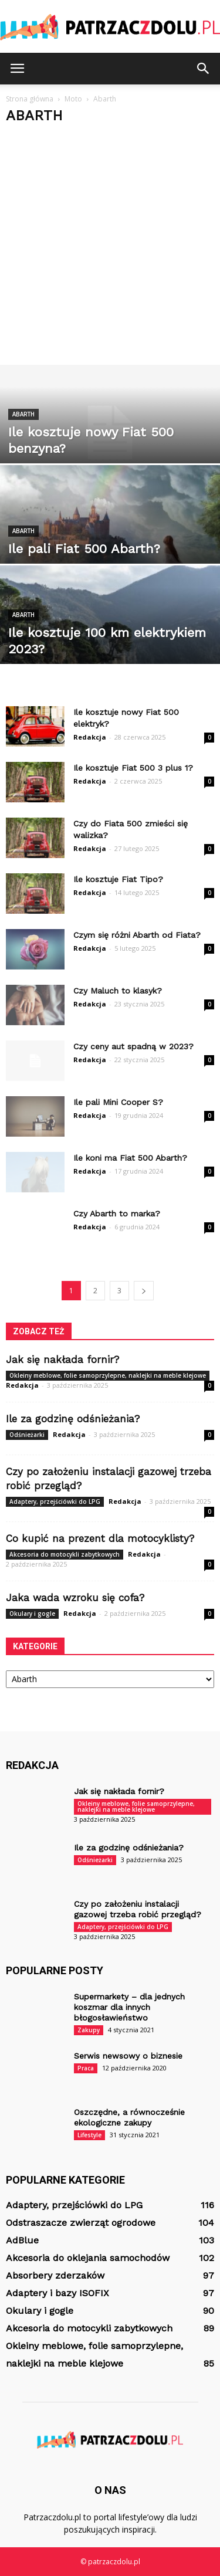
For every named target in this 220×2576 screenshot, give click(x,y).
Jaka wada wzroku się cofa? (75, 1598)
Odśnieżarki (27, 1435)
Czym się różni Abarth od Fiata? (137, 935)
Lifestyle (89, 2135)
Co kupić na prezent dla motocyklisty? (100, 1538)
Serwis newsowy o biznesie (128, 2055)
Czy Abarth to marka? (116, 1213)
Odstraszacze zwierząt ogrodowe (80, 2222)
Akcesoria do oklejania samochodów (88, 2257)
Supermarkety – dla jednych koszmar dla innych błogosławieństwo (129, 2007)
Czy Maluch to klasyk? (117, 990)
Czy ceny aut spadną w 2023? (133, 1046)
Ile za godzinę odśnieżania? (73, 1419)
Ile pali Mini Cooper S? (118, 1102)
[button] (203, 68)
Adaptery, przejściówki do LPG (54, 1501)
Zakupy (88, 2030)
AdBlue (22, 2240)
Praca (85, 2068)
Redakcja (89, 737)
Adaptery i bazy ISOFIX (57, 2293)
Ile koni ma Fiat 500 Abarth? (130, 1157)
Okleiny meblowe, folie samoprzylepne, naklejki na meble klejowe (107, 1375)
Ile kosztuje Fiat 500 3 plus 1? (133, 767)
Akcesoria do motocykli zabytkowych (64, 1554)
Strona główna (29, 99)
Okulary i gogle (32, 1613)
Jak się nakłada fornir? (62, 1359)
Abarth (23, 414)
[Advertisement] (110, 249)
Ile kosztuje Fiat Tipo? (118, 879)
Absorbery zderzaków (55, 2275)
